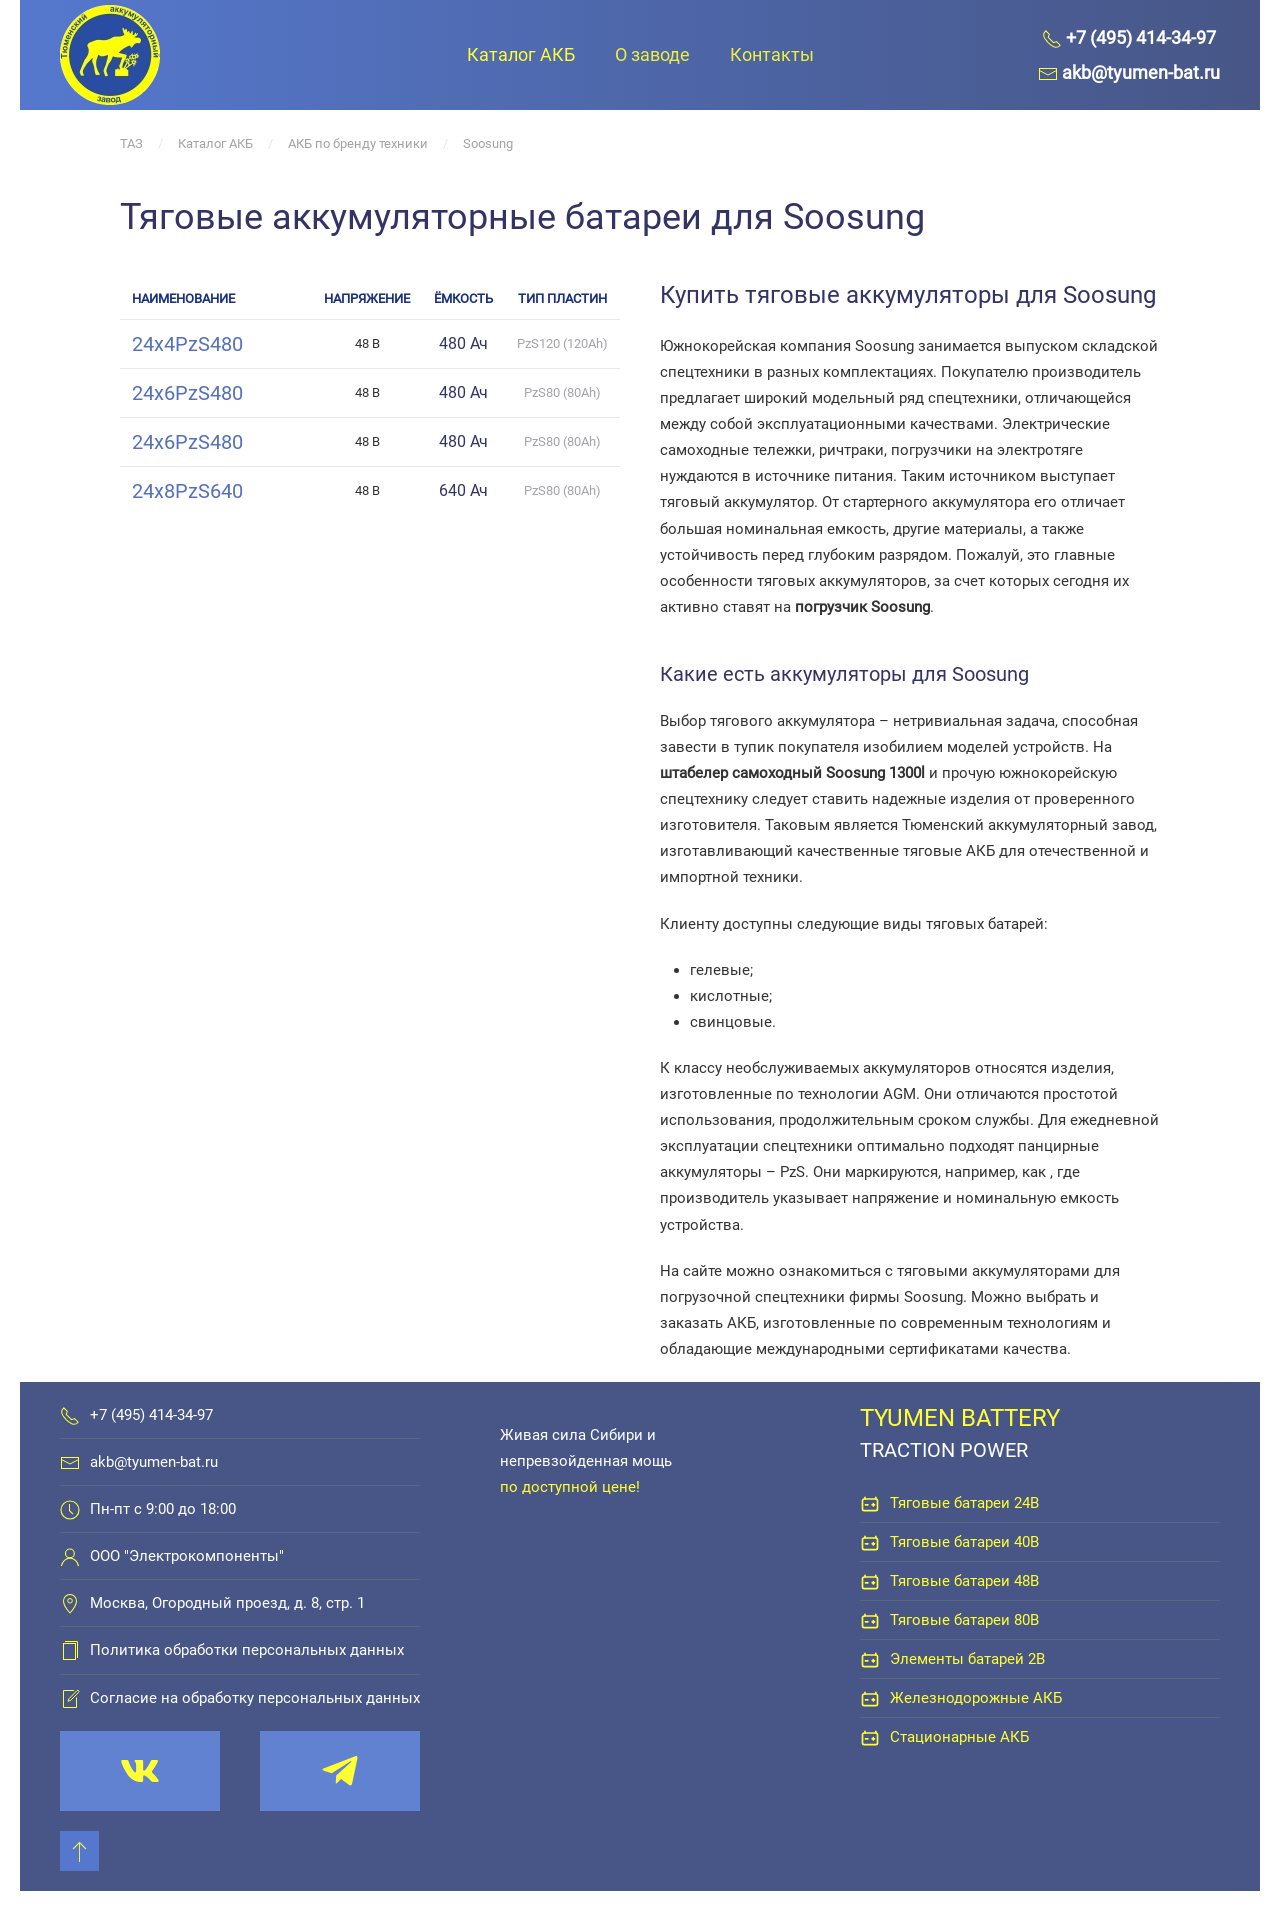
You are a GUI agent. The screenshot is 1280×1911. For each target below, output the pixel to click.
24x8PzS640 (187, 491)
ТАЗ (131, 143)
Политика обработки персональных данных (247, 1650)
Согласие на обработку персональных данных (255, 1698)
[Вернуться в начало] (110, 55)
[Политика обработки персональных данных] (70, 1650)
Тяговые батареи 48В (964, 1581)
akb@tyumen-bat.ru (154, 1462)
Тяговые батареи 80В (964, 1620)
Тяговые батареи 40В (964, 1542)
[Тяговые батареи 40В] (870, 1542)
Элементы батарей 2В (967, 1659)
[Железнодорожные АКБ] (870, 1698)
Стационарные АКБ (959, 1737)
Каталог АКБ (521, 54)
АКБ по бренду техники (358, 143)
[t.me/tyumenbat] (340, 1771)
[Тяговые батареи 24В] (870, 1503)
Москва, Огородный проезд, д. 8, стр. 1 (227, 1603)
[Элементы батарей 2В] (870, 1659)
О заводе (652, 54)
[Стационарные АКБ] (870, 1737)
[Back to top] (79, 1851)
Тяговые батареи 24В (964, 1503)
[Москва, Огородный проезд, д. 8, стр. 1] (70, 1603)
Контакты (772, 54)
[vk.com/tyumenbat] (140, 1771)
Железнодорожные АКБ (976, 1698)
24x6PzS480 (187, 393)
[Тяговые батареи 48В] (870, 1581)
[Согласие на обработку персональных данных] (70, 1698)
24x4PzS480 (187, 344)
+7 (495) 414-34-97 (151, 1415)
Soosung (488, 143)
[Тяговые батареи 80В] (870, 1620)
